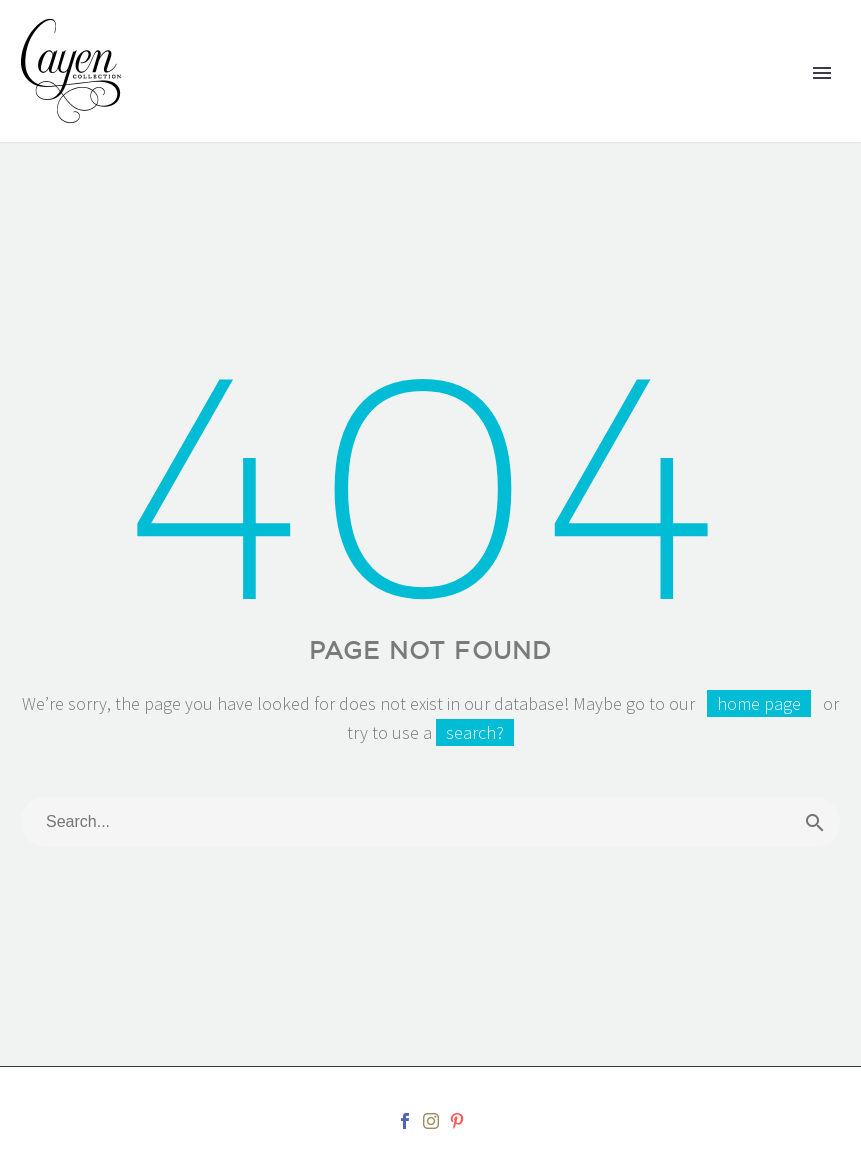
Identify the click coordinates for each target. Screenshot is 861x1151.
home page (759, 703)
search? (475, 732)
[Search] (430, 822)
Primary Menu (822, 73)
